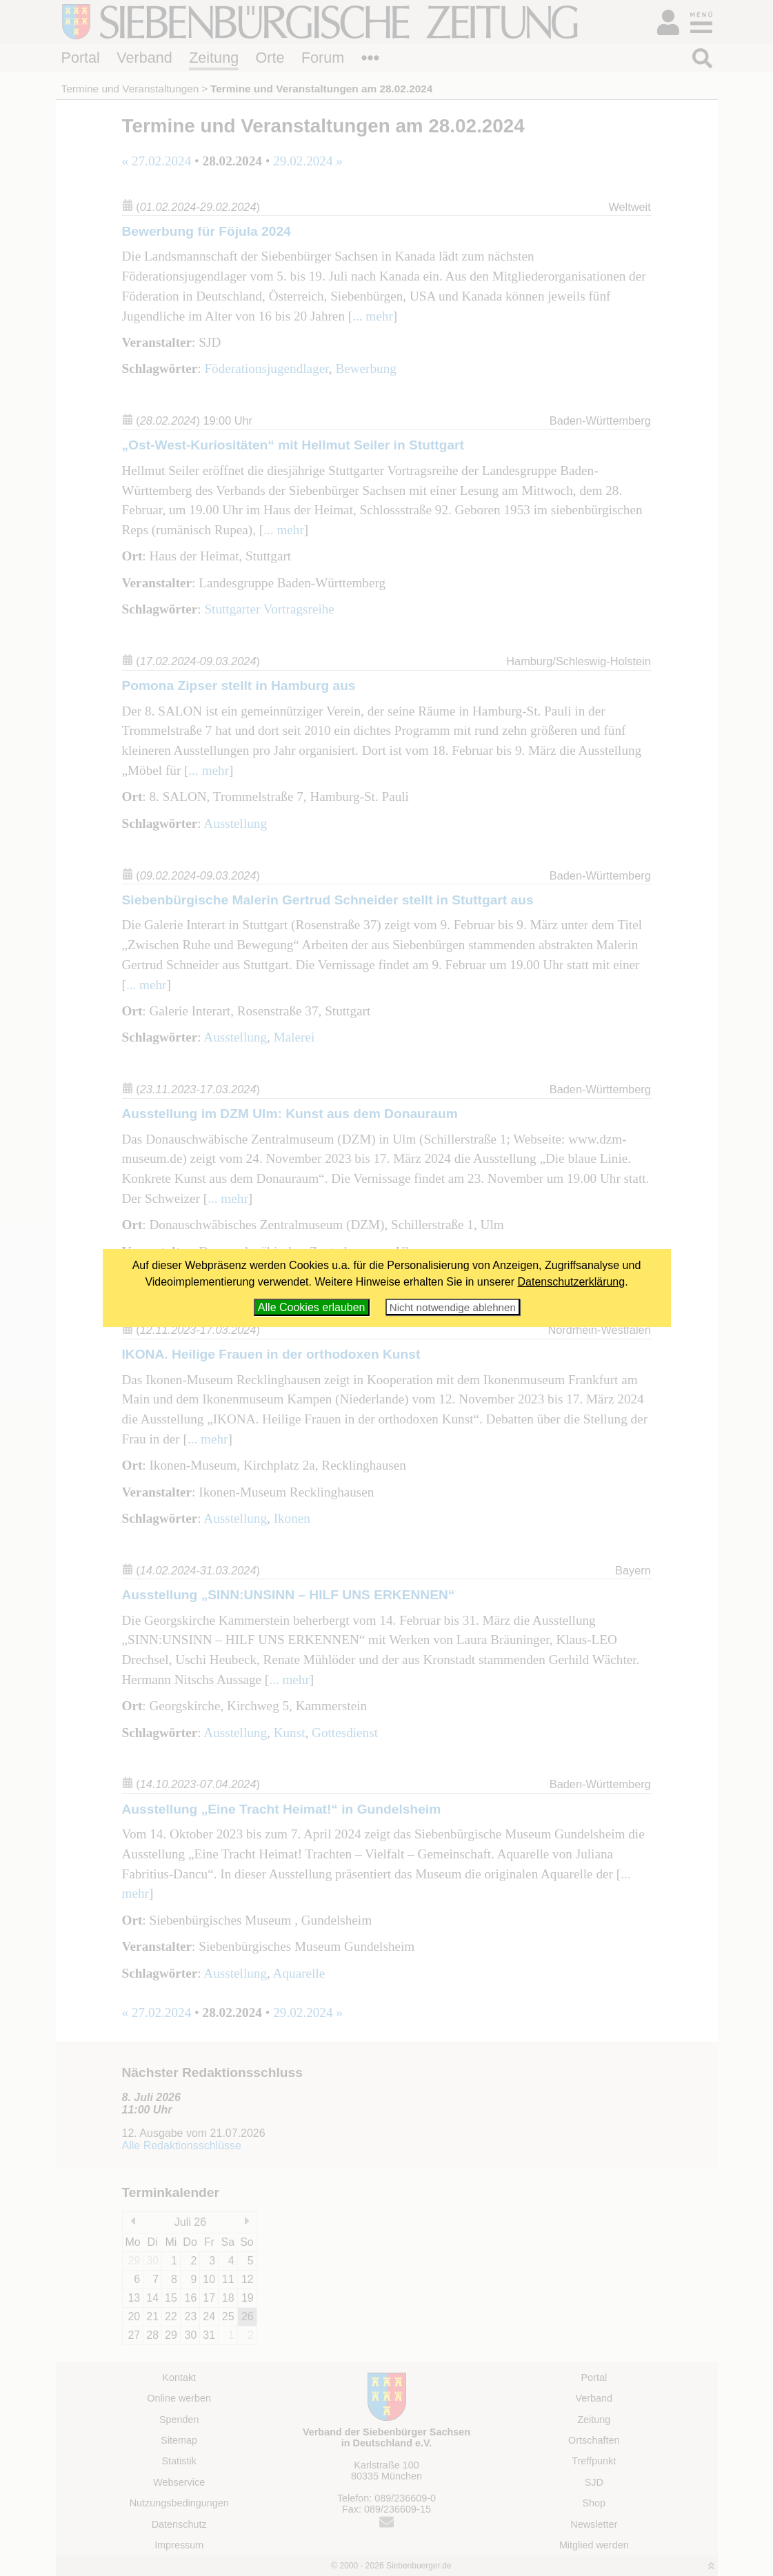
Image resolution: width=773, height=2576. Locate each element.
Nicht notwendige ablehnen (453, 1307)
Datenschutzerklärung (571, 1282)
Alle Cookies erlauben (311, 1307)
